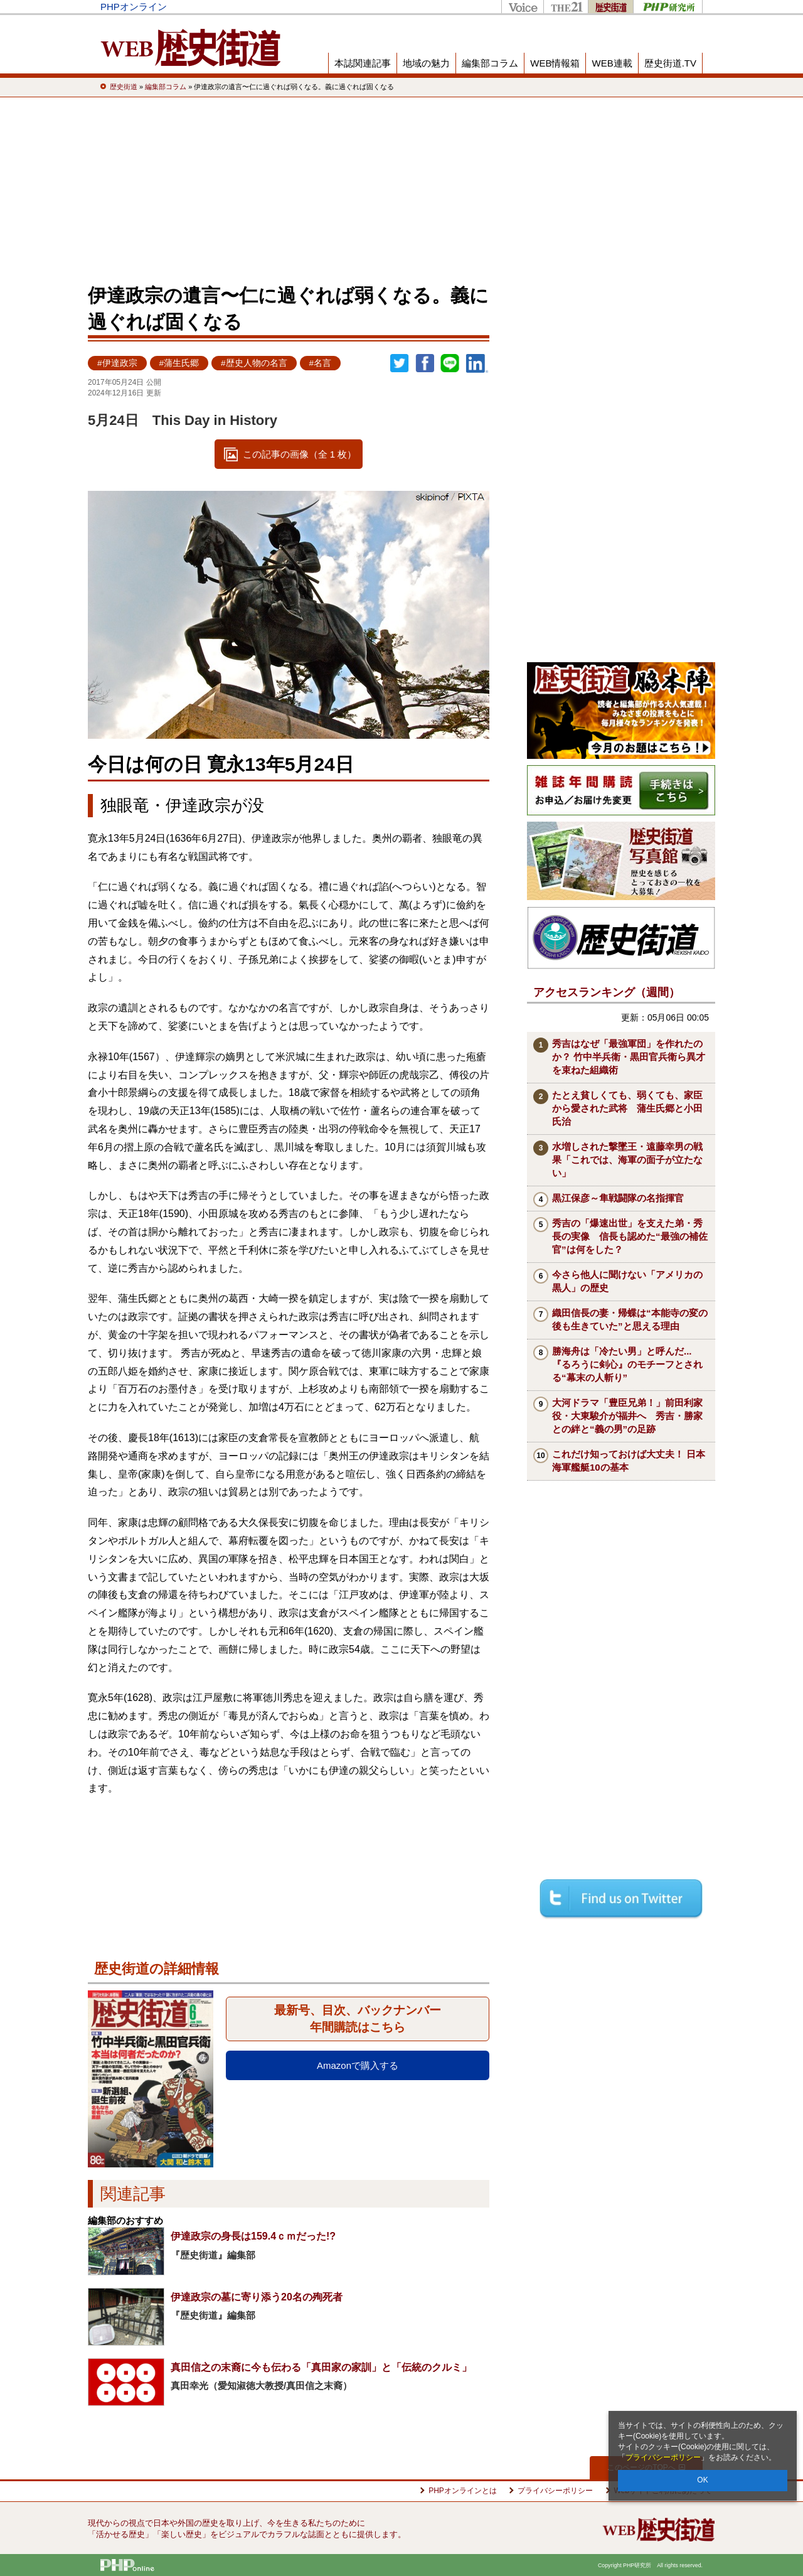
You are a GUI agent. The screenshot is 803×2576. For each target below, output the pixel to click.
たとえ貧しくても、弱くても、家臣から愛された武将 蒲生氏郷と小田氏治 (627, 1108)
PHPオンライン (133, 6)
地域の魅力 (426, 63)
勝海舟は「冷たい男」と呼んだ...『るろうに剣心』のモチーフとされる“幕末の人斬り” (627, 1364)
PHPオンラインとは (462, 2490)
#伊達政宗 (117, 363)
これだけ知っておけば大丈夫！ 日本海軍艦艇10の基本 (628, 1461)
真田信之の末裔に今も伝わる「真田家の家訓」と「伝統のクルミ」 (321, 2367)
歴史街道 (610, 6)
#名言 (320, 363)
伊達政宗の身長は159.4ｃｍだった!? (253, 2236)
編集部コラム (490, 63)
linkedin (477, 363)
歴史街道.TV (670, 63)
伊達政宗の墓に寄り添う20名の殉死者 (257, 2297)
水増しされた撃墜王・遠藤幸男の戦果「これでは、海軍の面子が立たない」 (627, 1159)
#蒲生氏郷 (179, 363)
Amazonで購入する (357, 2065)
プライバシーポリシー (663, 2457)
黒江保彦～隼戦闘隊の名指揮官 (618, 1198)
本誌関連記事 (362, 63)
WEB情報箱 (555, 63)
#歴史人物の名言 (254, 363)
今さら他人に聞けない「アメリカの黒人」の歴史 (627, 1281)
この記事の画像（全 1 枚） (300, 454)
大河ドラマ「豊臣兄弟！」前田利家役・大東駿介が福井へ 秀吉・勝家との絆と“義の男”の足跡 (627, 1415)
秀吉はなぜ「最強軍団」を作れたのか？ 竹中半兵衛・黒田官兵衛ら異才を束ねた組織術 (628, 1056)
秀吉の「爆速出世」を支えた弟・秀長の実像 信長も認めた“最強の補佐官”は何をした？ (630, 1236)
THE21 (565, 6)
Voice (522, 6)
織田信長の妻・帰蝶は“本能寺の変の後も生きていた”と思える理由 (630, 1319)
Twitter (399, 363)
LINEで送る (449, 363)
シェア (424, 363)
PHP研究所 (668, 6)
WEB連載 (612, 63)
